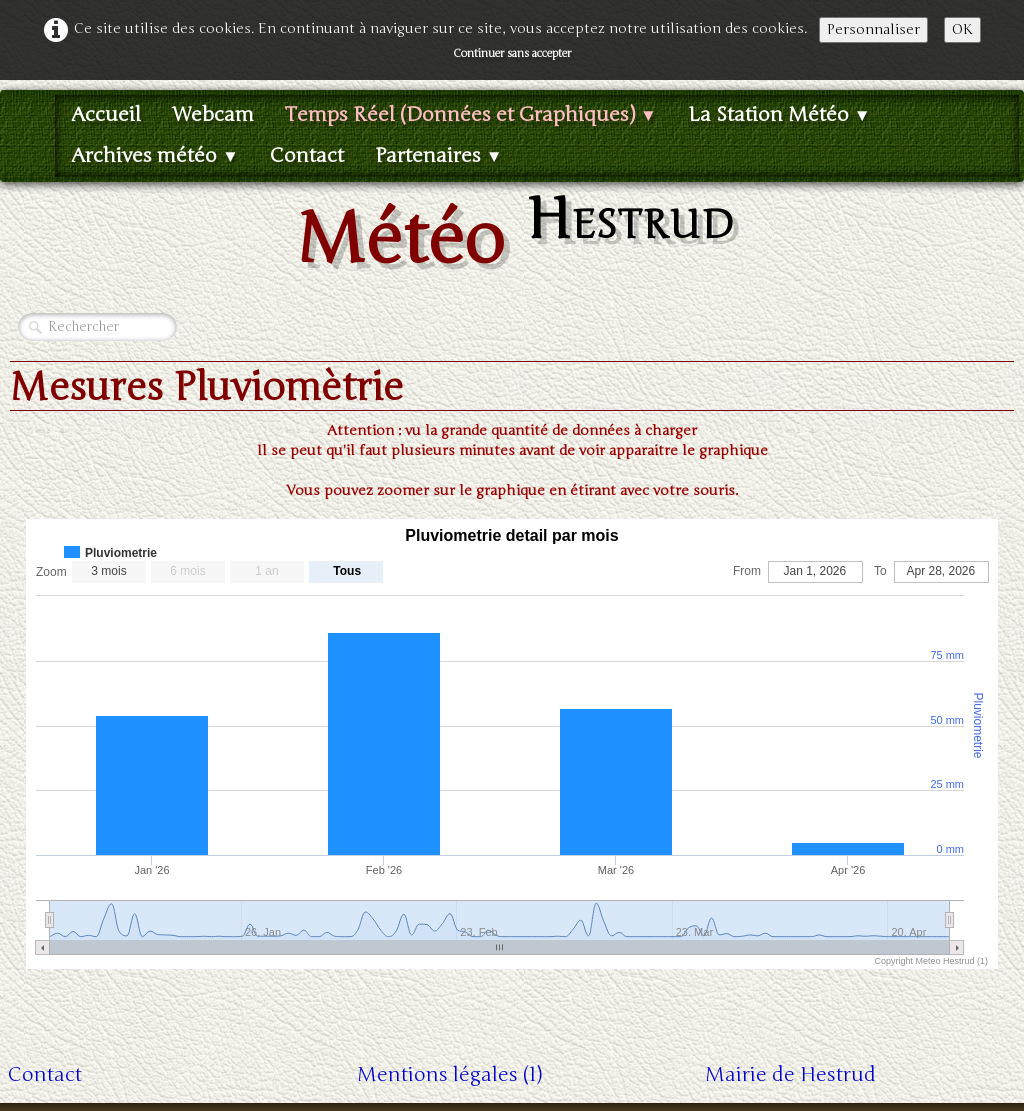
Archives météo (155, 155)
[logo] (512, 232)
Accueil (106, 114)
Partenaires (439, 155)
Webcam (213, 114)
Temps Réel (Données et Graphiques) (471, 114)
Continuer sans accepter (512, 53)
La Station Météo (779, 114)
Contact (307, 155)
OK (962, 29)
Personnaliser (873, 29)
